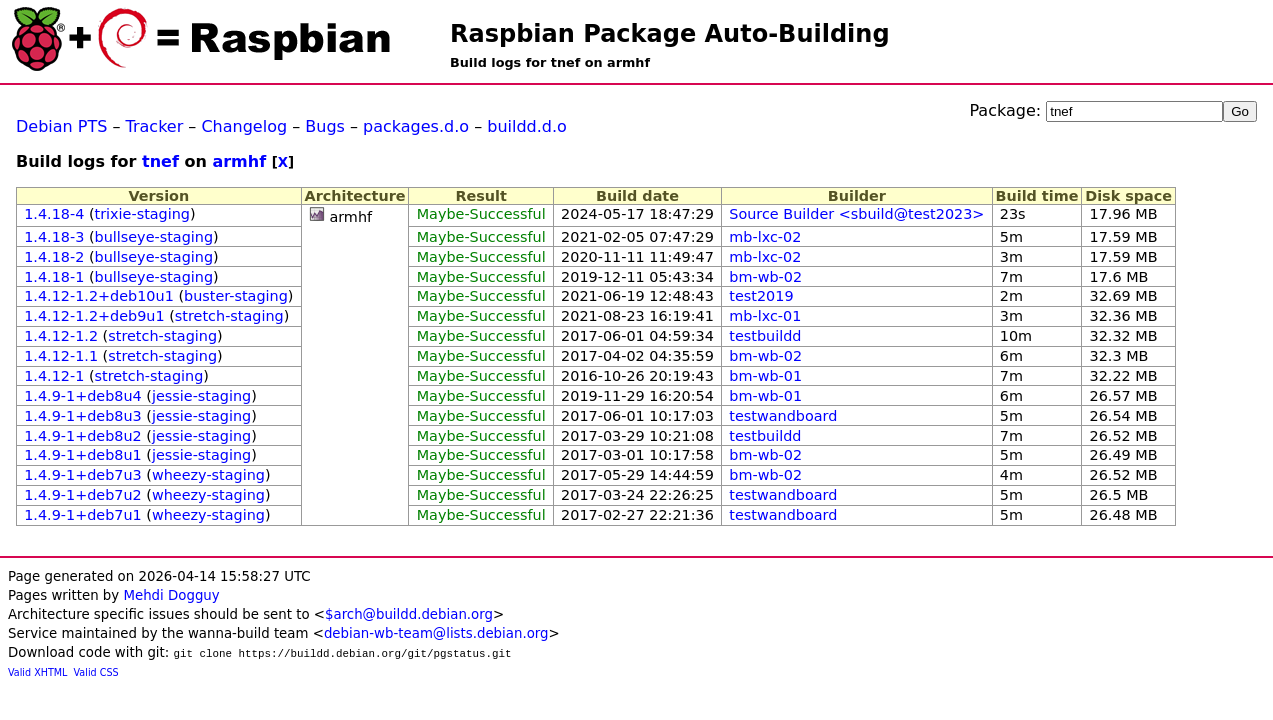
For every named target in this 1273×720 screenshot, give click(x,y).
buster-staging (236, 296)
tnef (160, 161)
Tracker (155, 126)
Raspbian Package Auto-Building (670, 34)
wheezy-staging (208, 475)
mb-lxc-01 (765, 316)
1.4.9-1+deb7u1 (83, 515)
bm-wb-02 (765, 277)
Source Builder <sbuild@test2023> (856, 214)
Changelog (244, 126)
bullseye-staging (154, 237)
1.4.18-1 (54, 277)
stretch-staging (229, 316)
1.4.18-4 (54, 214)
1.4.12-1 (54, 376)
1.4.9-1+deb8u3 (83, 416)
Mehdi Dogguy (171, 595)
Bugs (325, 126)
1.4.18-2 (54, 257)
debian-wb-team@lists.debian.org (436, 633)
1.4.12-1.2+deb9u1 (94, 316)
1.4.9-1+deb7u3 (83, 475)
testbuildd (765, 336)
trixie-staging (142, 214)
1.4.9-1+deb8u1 (83, 455)
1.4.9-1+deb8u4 (83, 396)
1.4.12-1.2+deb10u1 (99, 296)
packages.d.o (416, 126)
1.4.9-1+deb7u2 (83, 495)
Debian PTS (61, 126)
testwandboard (783, 416)
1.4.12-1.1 (61, 356)
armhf (239, 161)
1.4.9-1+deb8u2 (83, 436)
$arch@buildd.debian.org (409, 614)
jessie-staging (201, 396)
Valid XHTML (37, 672)
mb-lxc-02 (765, 237)
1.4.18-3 (54, 237)
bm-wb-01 (765, 376)
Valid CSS (96, 672)
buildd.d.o (527, 126)
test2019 (761, 296)
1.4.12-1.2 (61, 336)
